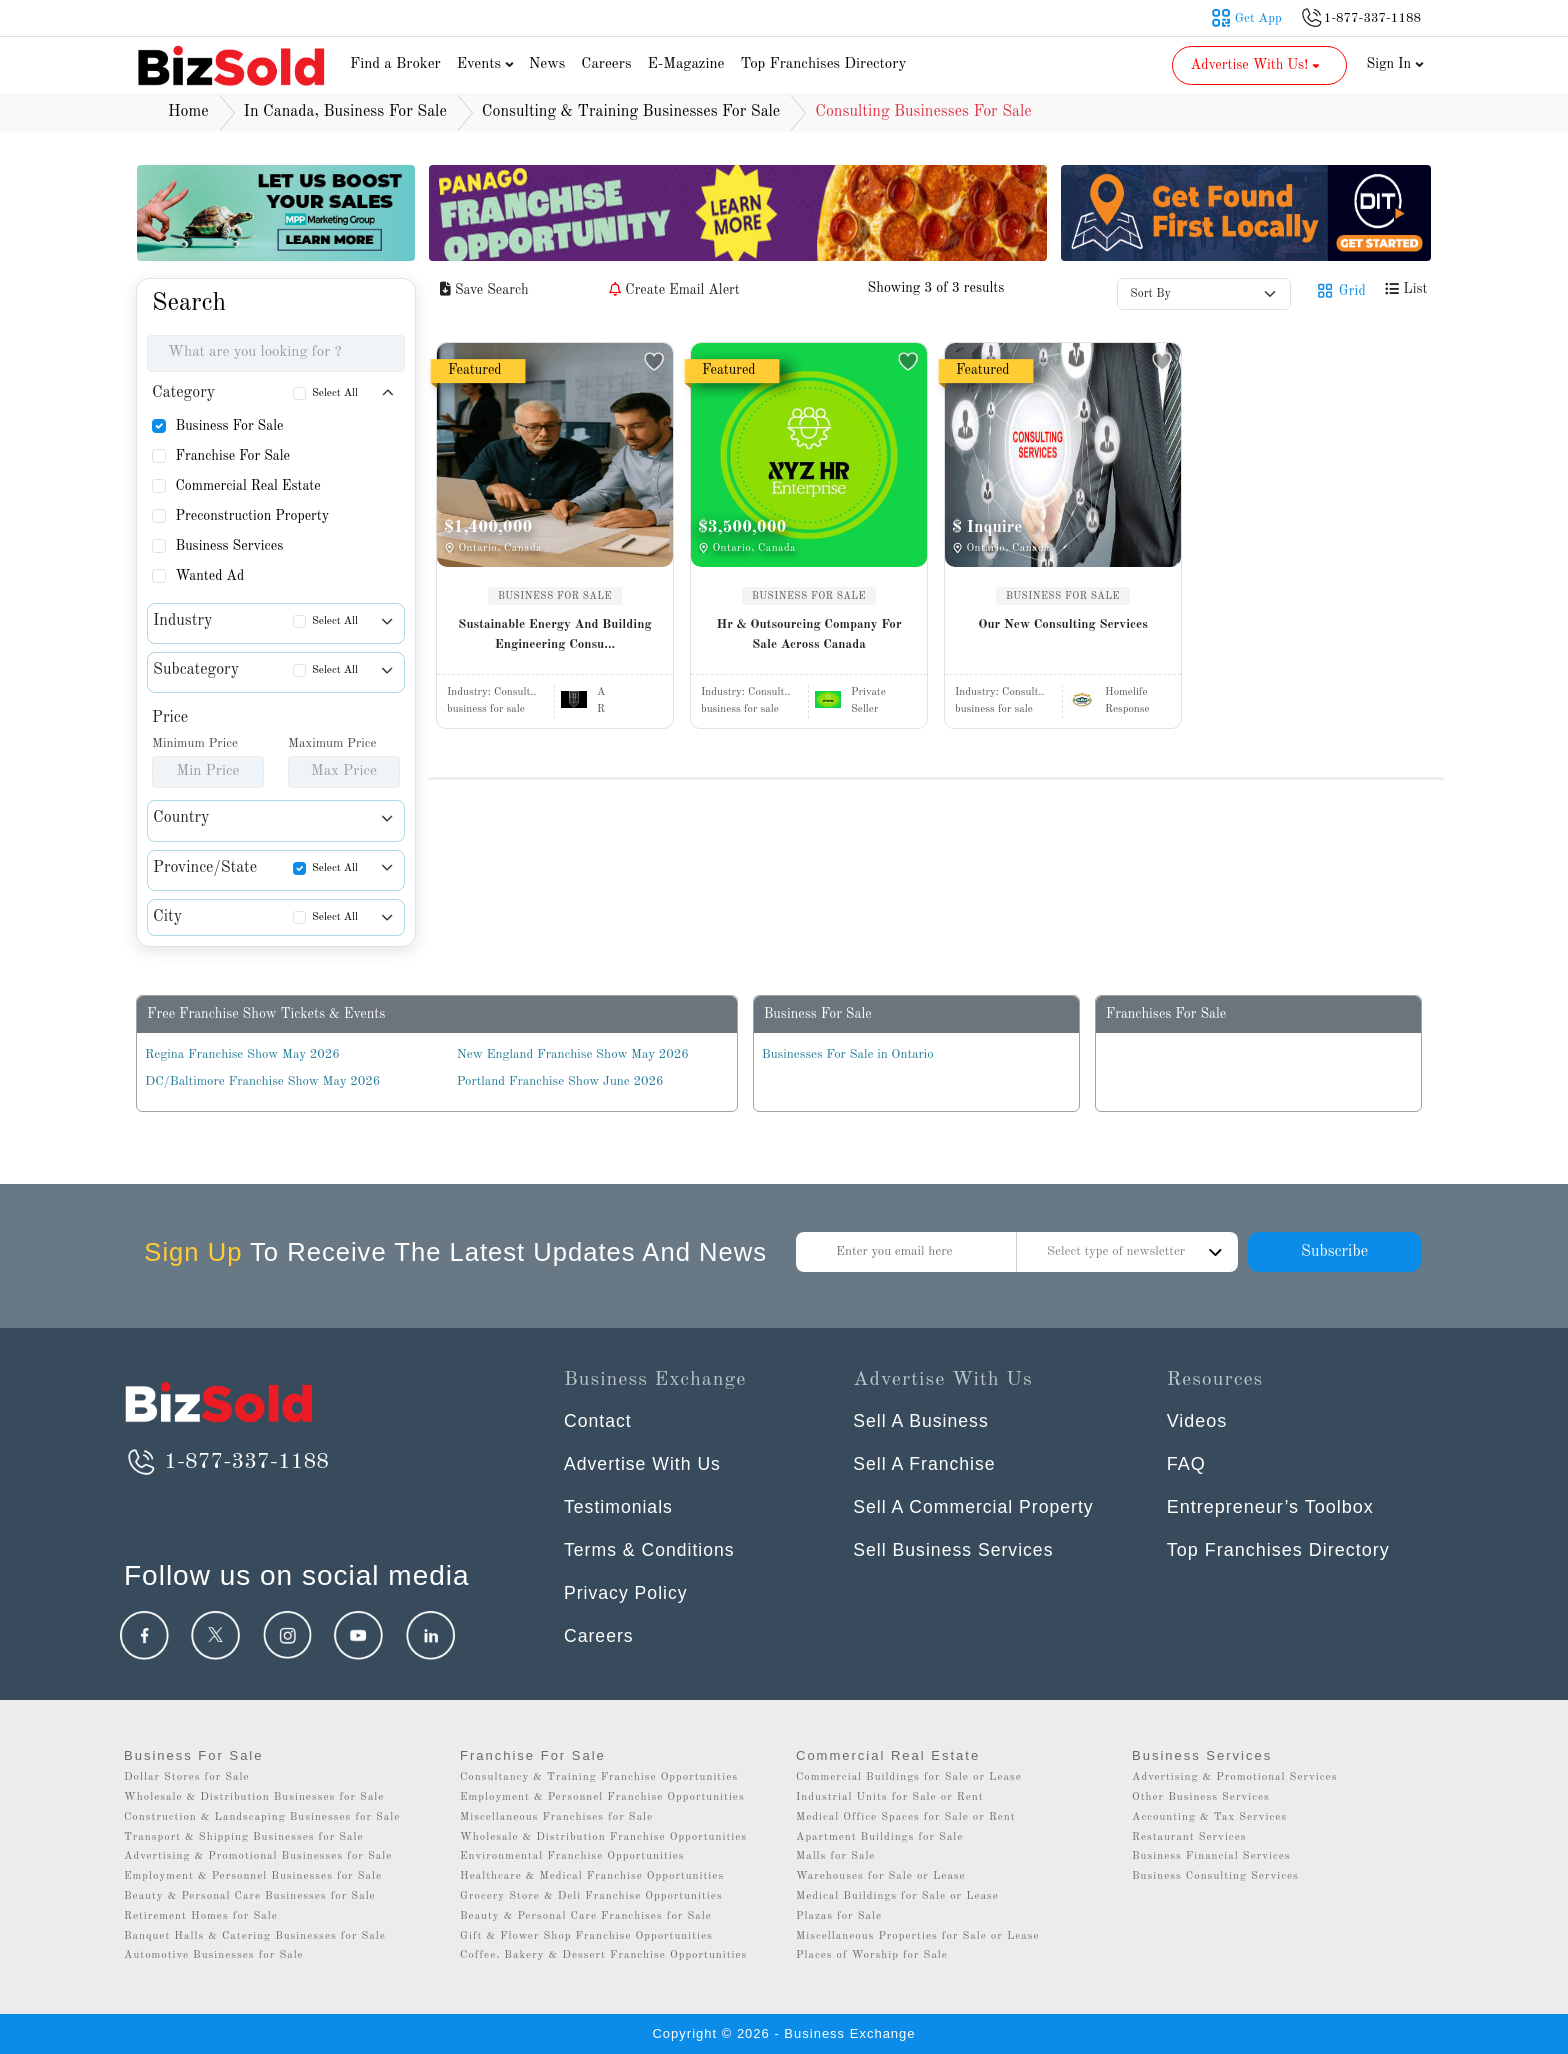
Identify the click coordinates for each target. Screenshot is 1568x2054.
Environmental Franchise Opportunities (572, 1856)
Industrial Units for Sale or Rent (889, 1797)
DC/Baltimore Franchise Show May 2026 (262, 1081)
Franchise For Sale (232, 456)
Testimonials (619, 1507)
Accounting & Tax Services (1209, 1817)
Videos (1197, 1421)
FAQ (1186, 1464)
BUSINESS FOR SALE (555, 596)
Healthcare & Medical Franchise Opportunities (592, 1876)
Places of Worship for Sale (872, 1955)
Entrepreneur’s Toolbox (1270, 1507)
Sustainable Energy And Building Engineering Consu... (554, 634)
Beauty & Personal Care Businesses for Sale (250, 1896)
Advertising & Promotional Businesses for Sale (258, 1856)
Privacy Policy (627, 1593)
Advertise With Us (644, 1464)
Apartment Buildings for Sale (879, 1837)
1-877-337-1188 (226, 1462)
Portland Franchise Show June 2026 (560, 1081)
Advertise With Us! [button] (1257, 65)
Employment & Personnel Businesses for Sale (253, 1876)
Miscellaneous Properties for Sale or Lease (918, 1936)
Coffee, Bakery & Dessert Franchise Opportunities (603, 1955)
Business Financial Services (1211, 1856)
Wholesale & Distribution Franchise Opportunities (603, 1837)
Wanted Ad (209, 576)
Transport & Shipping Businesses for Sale (244, 1837)
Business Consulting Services (1215, 1876)
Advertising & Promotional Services (1234, 1777)
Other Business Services (1201, 1797)
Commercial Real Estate (247, 486)
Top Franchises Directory (823, 64)
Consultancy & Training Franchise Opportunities (599, 1777)
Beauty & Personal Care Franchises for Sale (586, 1916)
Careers (606, 64)
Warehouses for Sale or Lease (881, 1876)
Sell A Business (922, 1421)
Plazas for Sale (839, 1916)
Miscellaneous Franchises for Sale (556, 1817)
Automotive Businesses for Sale (214, 1955)
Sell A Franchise (925, 1464)
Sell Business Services (955, 1550)
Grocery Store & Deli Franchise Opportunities (591, 1896)
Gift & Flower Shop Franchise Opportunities (586, 1936)
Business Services (229, 546)
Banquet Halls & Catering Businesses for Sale (255, 1936)
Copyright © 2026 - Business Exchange (783, 2033)
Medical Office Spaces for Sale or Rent (906, 1817)
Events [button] (488, 64)
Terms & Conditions (651, 1550)
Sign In (1396, 64)
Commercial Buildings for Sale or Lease (909, 1777)
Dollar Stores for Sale (187, 1777)
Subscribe (1334, 1252)
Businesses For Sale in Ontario (848, 1054)
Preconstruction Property (252, 516)
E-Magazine (685, 64)
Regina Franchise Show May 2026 (242, 1054)
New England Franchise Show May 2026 (573, 1054)
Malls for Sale (835, 1856)
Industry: (491, 692)
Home (188, 112)
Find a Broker (395, 64)
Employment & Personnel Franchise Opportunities (602, 1797)
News (547, 64)
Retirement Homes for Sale (201, 1916)
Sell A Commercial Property (975, 1507)
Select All (335, 393)
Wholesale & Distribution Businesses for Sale (254, 1797)
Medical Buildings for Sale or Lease (897, 1896)
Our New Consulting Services (1063, 624)
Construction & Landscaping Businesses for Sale (262, 1817)
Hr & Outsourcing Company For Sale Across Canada (808, 634)
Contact (598, 1421)
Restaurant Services (1189, 1837)
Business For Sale (229, 426)
